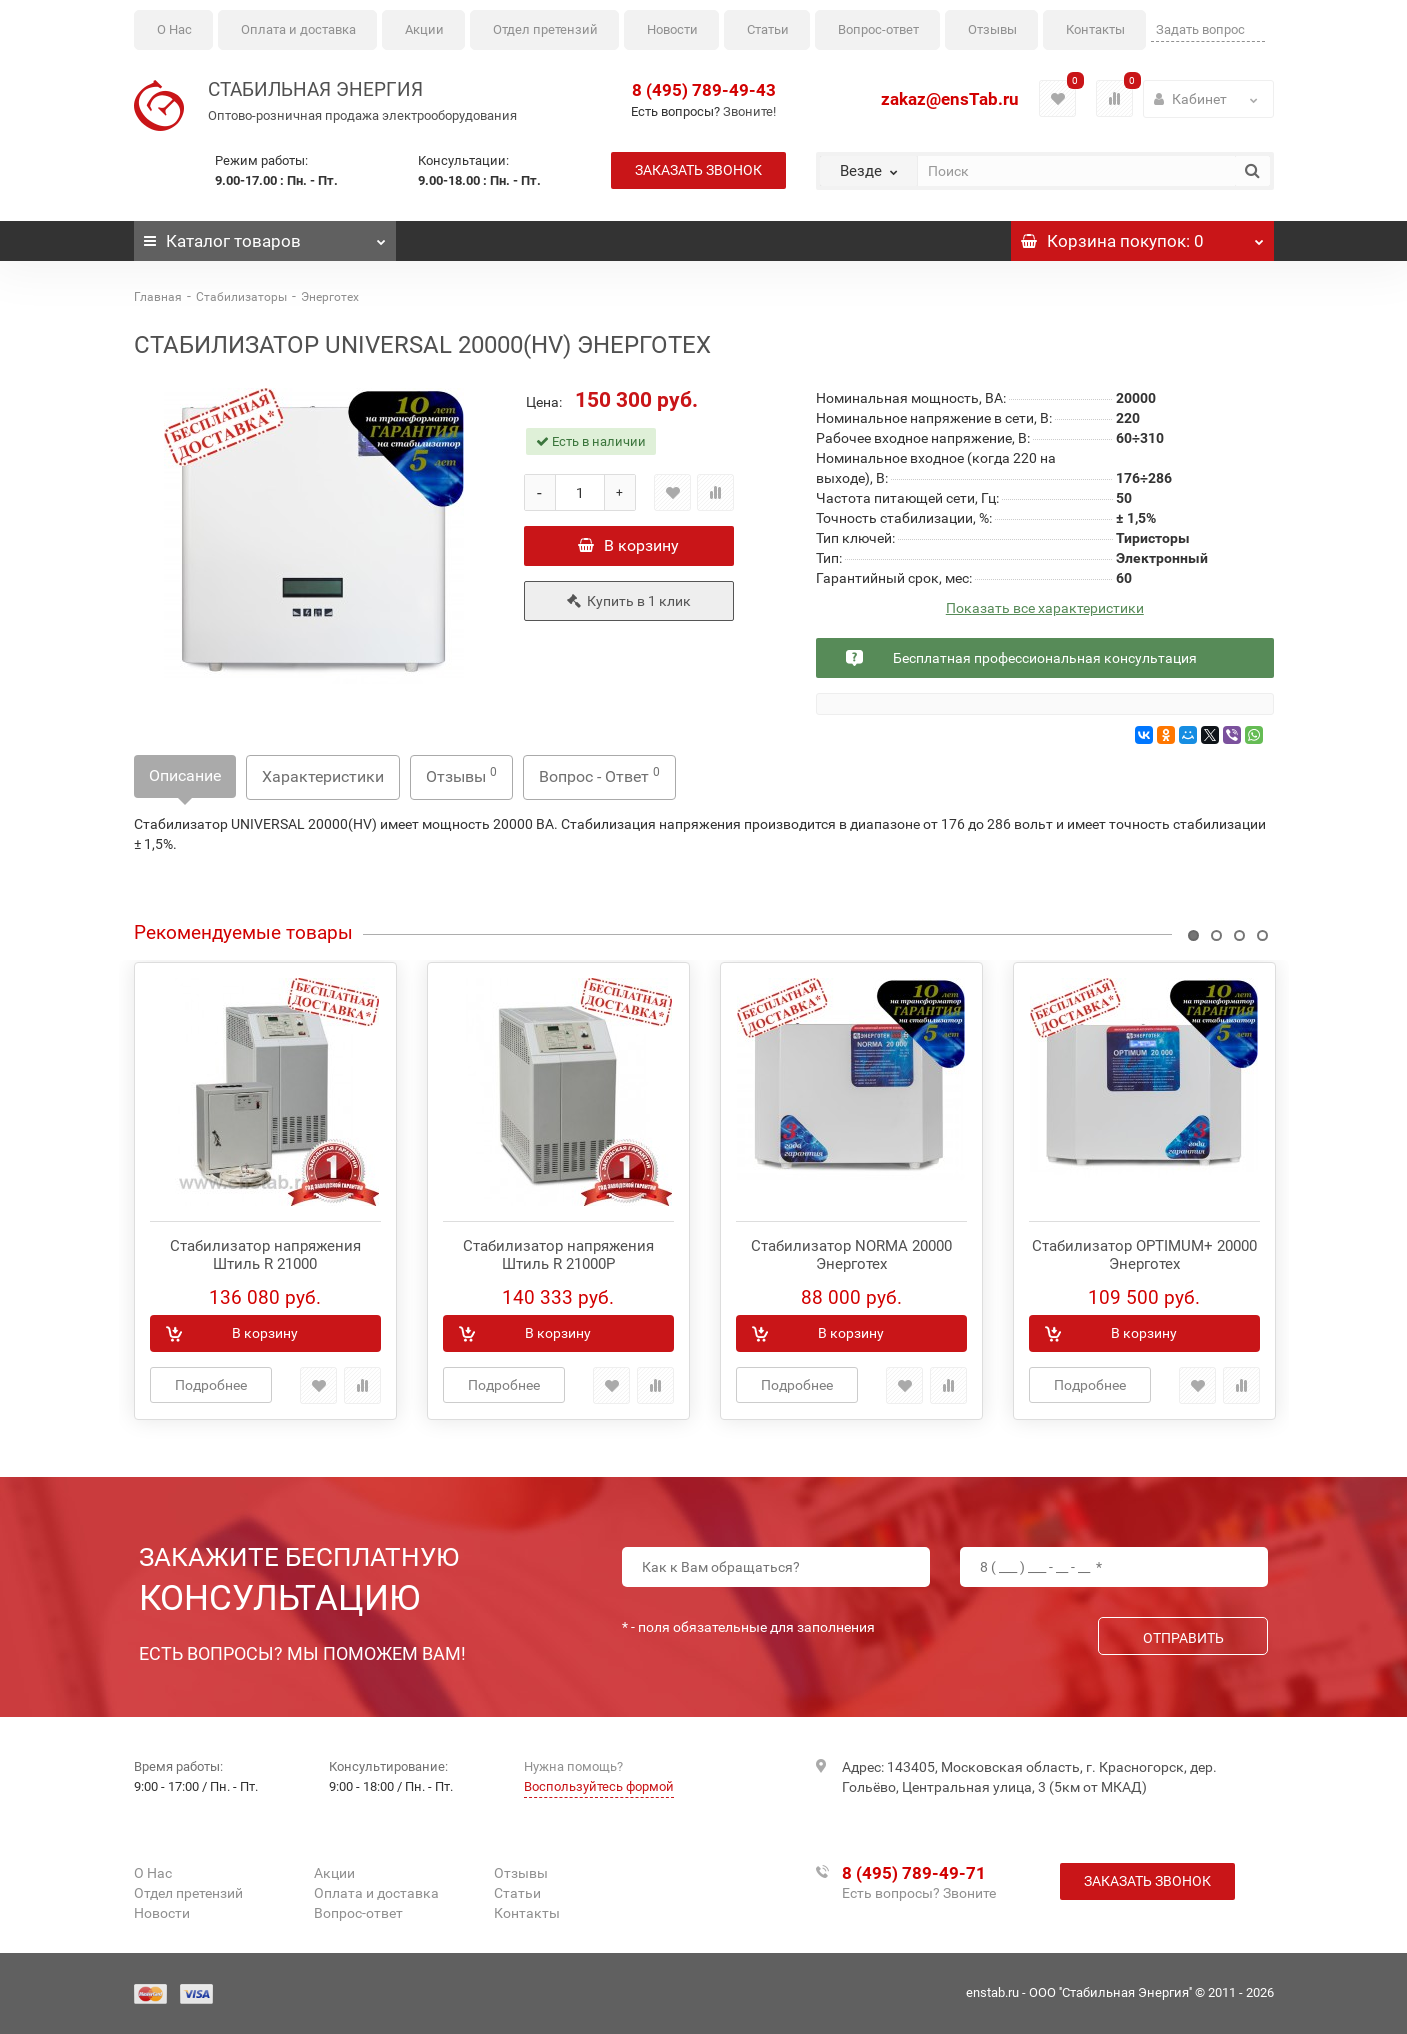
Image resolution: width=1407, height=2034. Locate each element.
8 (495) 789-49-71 (914, 1873)
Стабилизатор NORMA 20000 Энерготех (851, 1255)
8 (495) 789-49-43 (704, 90)
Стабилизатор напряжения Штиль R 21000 (265, 1255)
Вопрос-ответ (878, 29)
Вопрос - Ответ (599, 775)
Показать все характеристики (1045, 608)
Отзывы (992, 29)
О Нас (174, 29)
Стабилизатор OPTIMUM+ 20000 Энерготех (1144, 1255)
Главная (158, 297)
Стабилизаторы (241, 297)
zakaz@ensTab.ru (950, 99)
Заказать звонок (698, 170)
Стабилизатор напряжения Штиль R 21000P (558, 1255)
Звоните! (749, 111)
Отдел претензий (545, 29)
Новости (672, 29)
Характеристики (323, 776)
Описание (185, 775)
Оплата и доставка (298, 29)
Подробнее (211, 1385)
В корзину (628, 545)
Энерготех (330, 297)
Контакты (1095, 29)
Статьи (768, 29)
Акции (424, 29)
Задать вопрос (1200, 29)
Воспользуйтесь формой (599, 1786)
